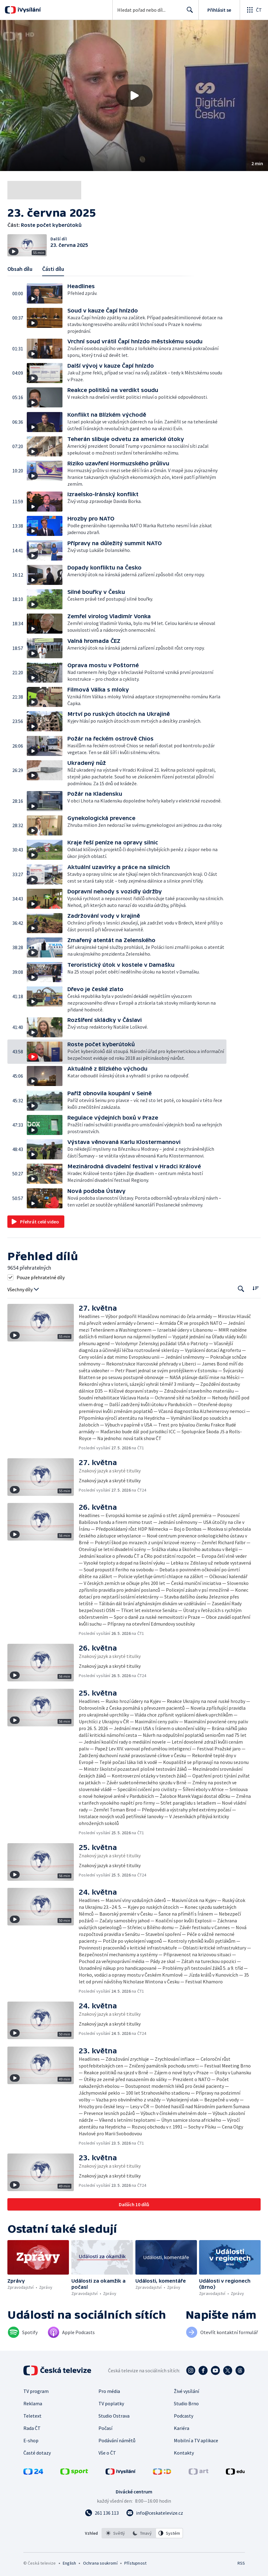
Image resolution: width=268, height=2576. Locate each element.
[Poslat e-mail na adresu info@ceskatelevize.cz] (154, 2513)
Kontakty (184, 2453)
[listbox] (142, 2533)
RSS (241, 2563)
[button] (134, 95)
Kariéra (181, 2428)
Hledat (188, 12)
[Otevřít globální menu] (254, 10)
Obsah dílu (19, 268)
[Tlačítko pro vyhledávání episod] (241, 1289)
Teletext (32, 2416)
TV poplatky (111, 2403)
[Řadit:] (255, 1288)
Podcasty (183, 2416)
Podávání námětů (116, 2440)
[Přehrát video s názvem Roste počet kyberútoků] (134, 95)
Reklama (32, 2403)
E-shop (30, 2440)
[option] (115, 2533)
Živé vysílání (186, 2391)
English (69, 2563)
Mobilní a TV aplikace (196, 2440)
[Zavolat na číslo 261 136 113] (102, 2513)
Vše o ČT (107, 2453)
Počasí (105, 2428)
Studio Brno (186, 2403)
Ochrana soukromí (100, 2563)
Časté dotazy (37, 2453)
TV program (36, 2391)
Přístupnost (135, 2563)
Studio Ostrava (114, 2416)
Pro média (109, 2391)
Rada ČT (32, 2428)
